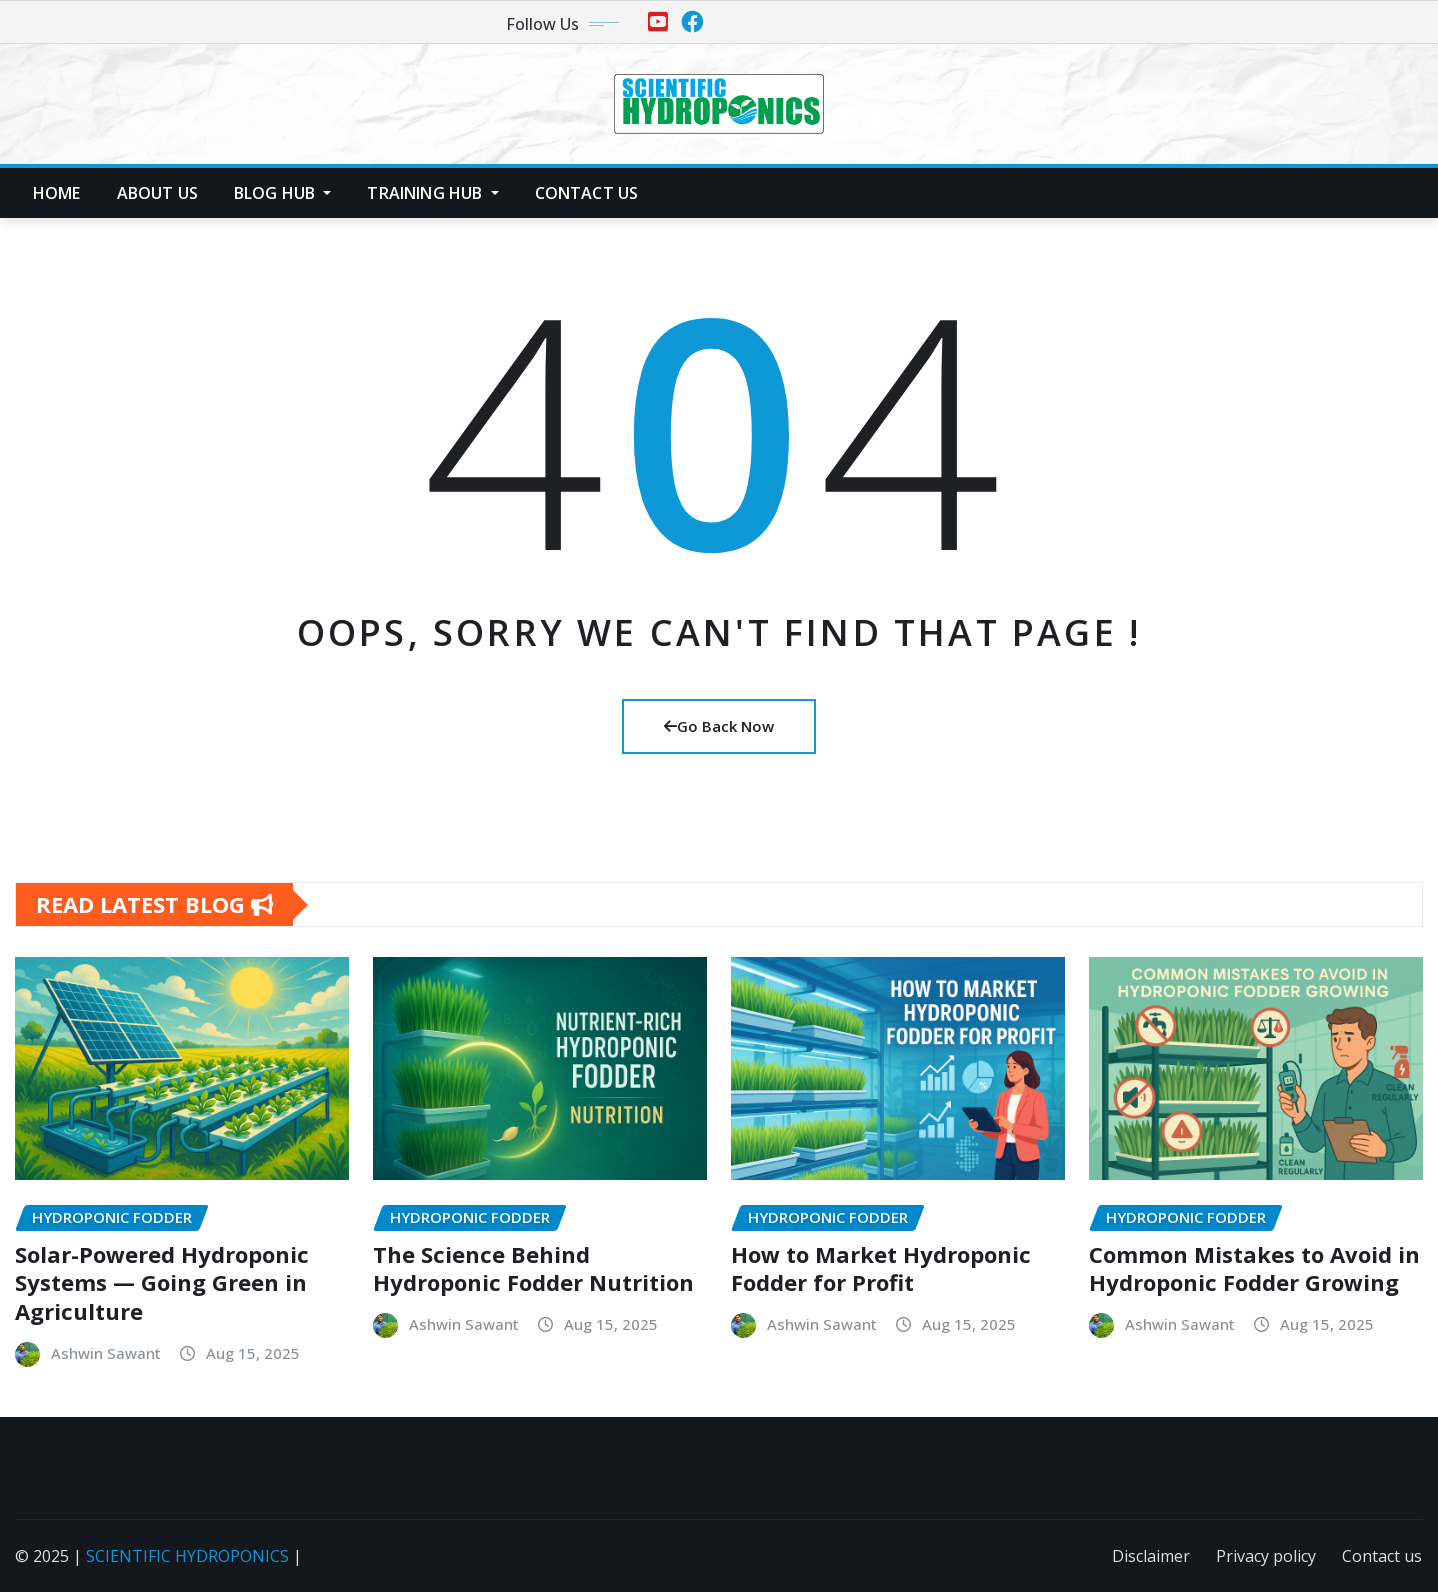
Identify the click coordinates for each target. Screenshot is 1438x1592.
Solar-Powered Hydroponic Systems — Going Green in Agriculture (162, 1282)
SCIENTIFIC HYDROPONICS (187, 1556)
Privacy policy (1266, 1556)
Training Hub (432, 193)
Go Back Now (719, 726)
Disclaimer (1151, 1556)
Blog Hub (283, 193)
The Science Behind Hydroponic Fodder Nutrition (533, 1268)
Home (57, 193)
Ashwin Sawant (106, 1353)
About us (157, 193)
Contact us (587, 193)
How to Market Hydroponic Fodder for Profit (881, 1268)
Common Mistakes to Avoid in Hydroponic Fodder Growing (1254, 1268)
